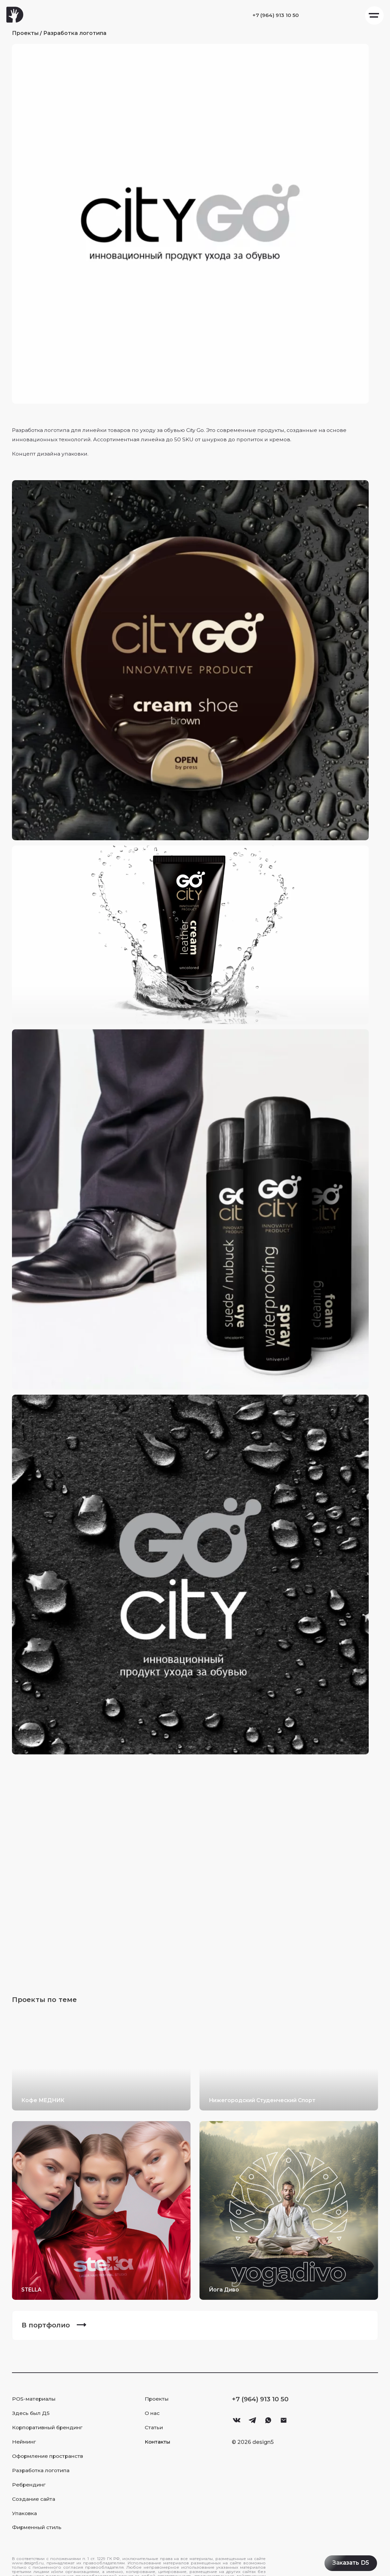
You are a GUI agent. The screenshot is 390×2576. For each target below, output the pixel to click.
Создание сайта (37, 2489)
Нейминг (27, 2432)
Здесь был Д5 (34, 2403)
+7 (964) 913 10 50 (260, 15)
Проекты (28, 35)
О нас (155, 2403)
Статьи (157, 2418)
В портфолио (49, 2315)
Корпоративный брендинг (50, 2418)
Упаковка (27, 2503)
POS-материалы (37, 2389)
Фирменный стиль (40, 2517)
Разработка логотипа (78, 35)
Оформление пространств (50, 2446)
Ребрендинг (32, 2475)
